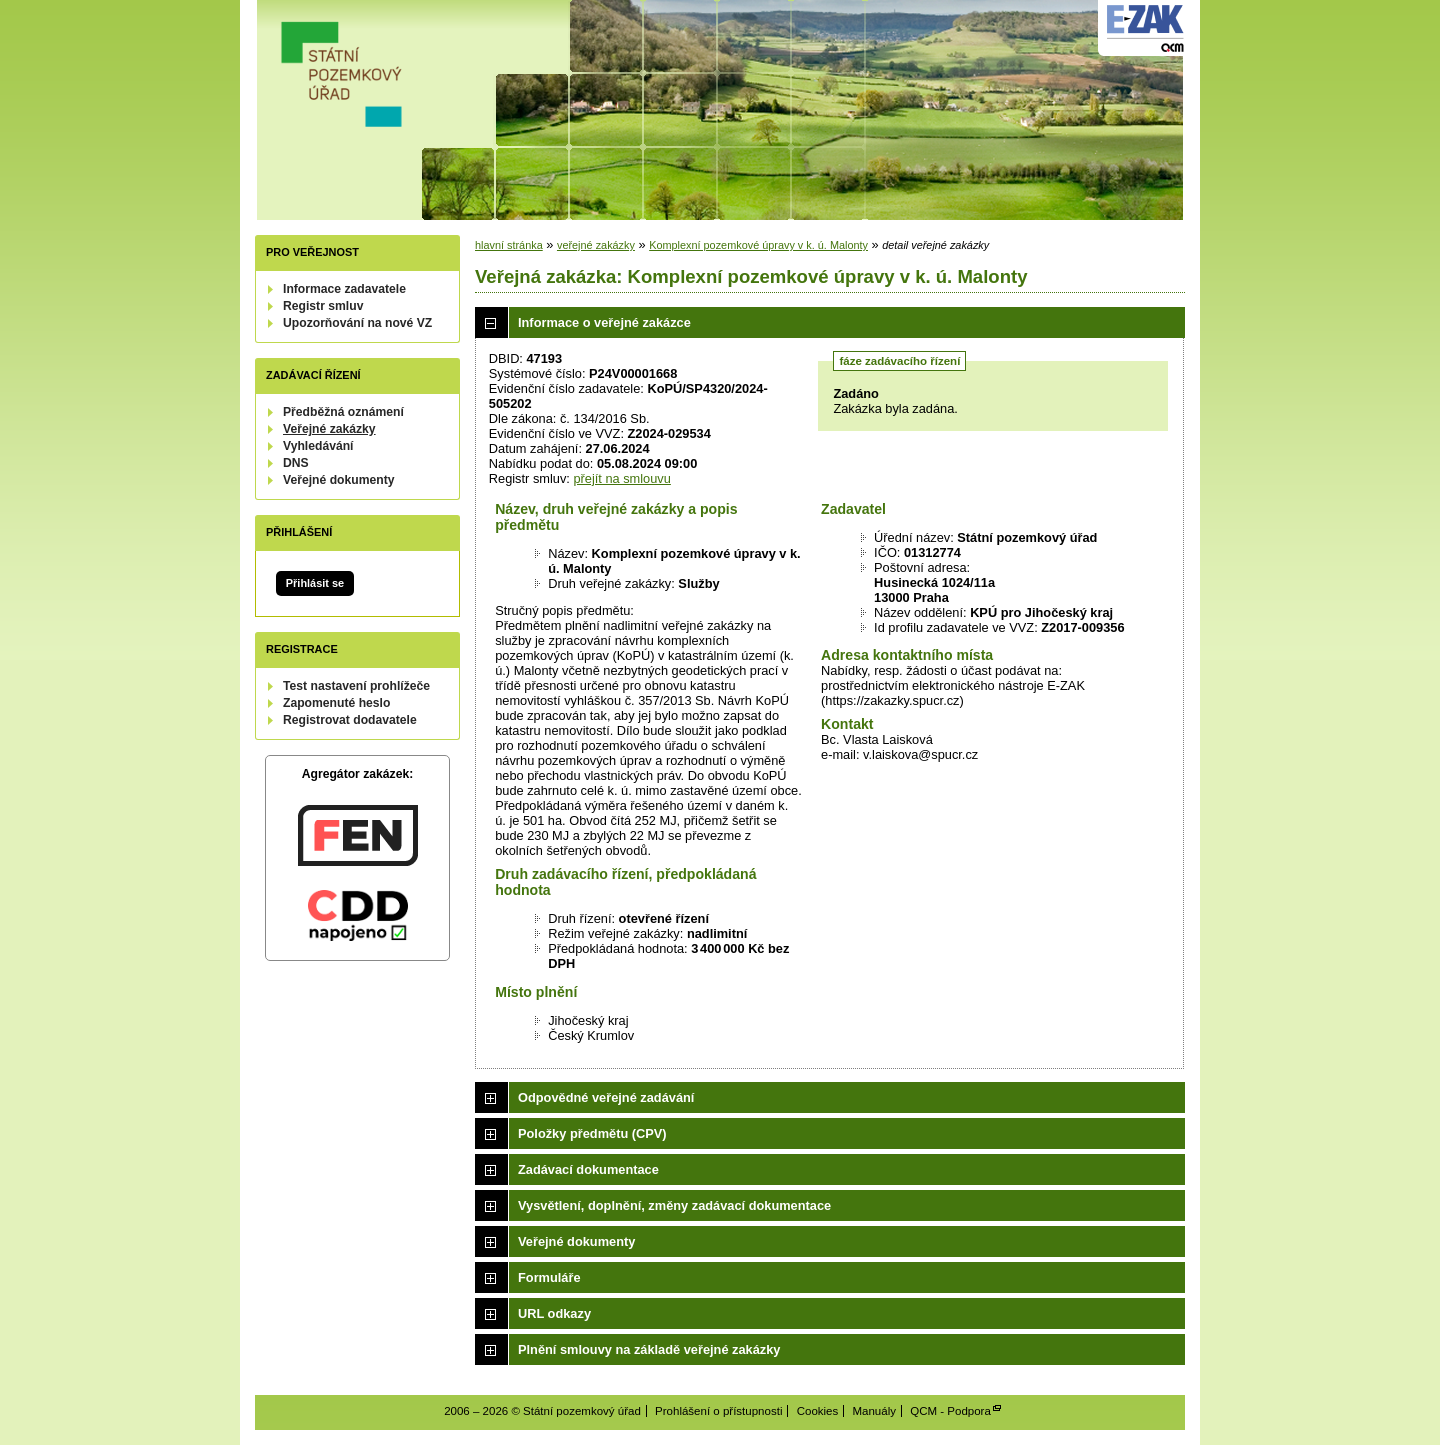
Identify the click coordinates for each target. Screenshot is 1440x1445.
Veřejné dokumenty (338, 480)
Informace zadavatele (344, 289)
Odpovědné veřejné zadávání (606, 1097)
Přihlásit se (315, 583)
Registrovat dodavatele (350, 720)
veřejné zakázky (596, 245)
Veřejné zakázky (329, 429)
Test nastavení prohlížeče (356, 686)
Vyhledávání (318, 446)
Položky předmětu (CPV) (592, 1133)
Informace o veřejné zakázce (604, 322)
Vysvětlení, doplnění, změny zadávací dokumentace (674, 1205)
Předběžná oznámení (343, 412)
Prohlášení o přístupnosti (718, 1411)
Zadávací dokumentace (588, 1169)
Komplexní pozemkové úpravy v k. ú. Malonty (758, 245)
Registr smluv (323, 306)
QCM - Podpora (950, 1411)
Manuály (874, 1411)
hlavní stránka (509, 245)
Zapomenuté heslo (336, 703)
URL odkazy (554, 1313)
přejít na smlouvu (621, 478)
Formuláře (549, 1277)
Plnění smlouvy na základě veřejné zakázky (649, 1349)
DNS (296, 463)
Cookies (818, 1411)
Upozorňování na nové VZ (357, 323)
